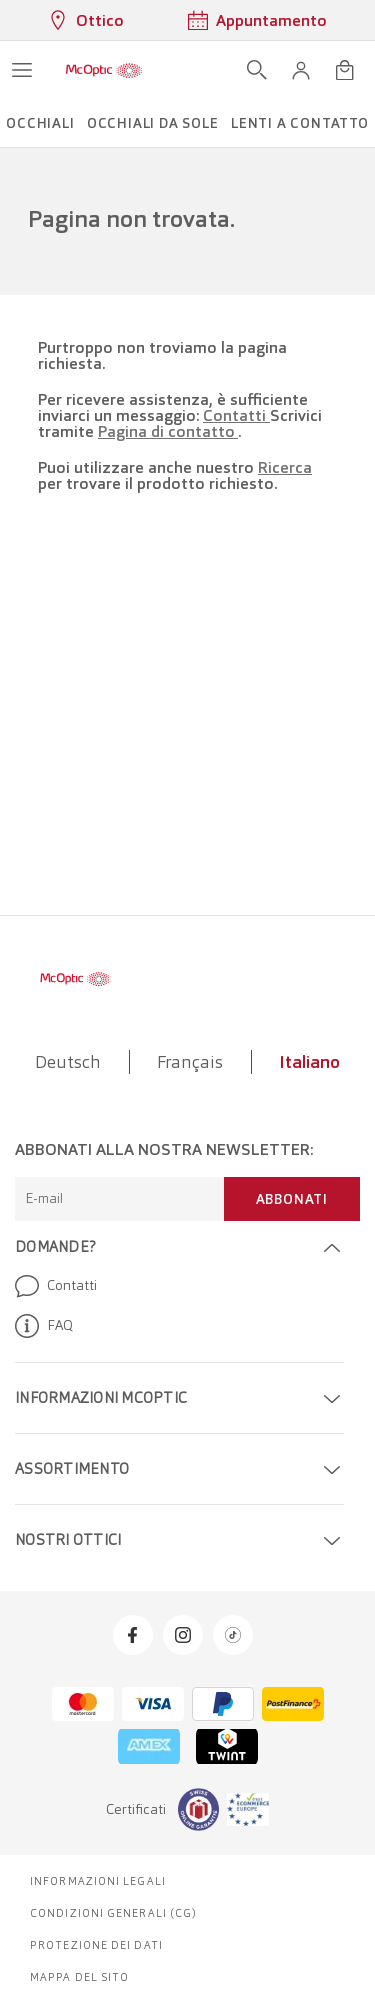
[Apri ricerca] (257, 70)
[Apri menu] (22, 70)
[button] (301, 70)
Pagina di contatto (168, 431)
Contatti (236, 415)
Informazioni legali (98, 1881)
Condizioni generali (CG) (113, 1913)
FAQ (44, 1326)
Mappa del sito (79, 1977)
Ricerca (285, 467)
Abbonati (292, 1199)
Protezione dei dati (96, 1945)
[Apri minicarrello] (345, 70)
